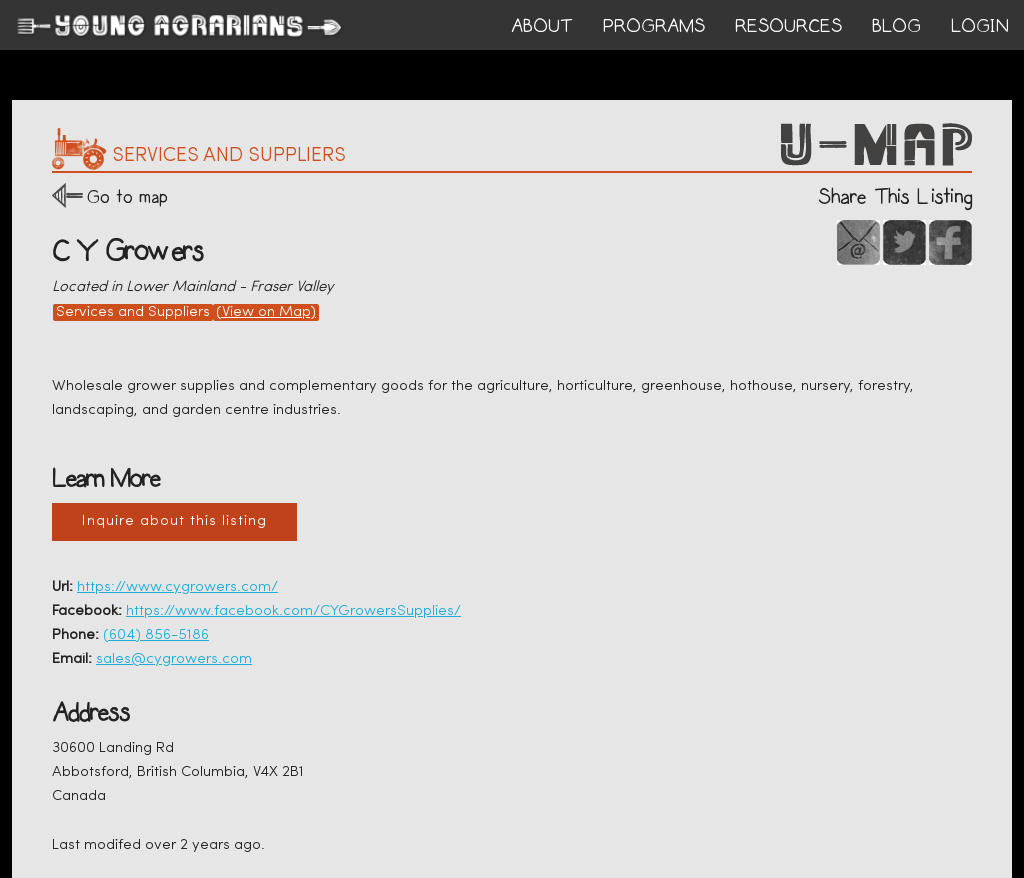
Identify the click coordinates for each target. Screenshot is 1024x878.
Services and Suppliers (133, 312)
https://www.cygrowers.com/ (177, 587)
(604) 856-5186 (156, 635)
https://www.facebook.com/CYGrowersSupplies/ (293, 611)
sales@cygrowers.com (174, 659)
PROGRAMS (654, 26)
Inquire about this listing (174, 521)
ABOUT (542, 26)
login (980, 26)
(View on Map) (266, 312)
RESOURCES (788, 26)
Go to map (127, 196)
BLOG (896, 26)
